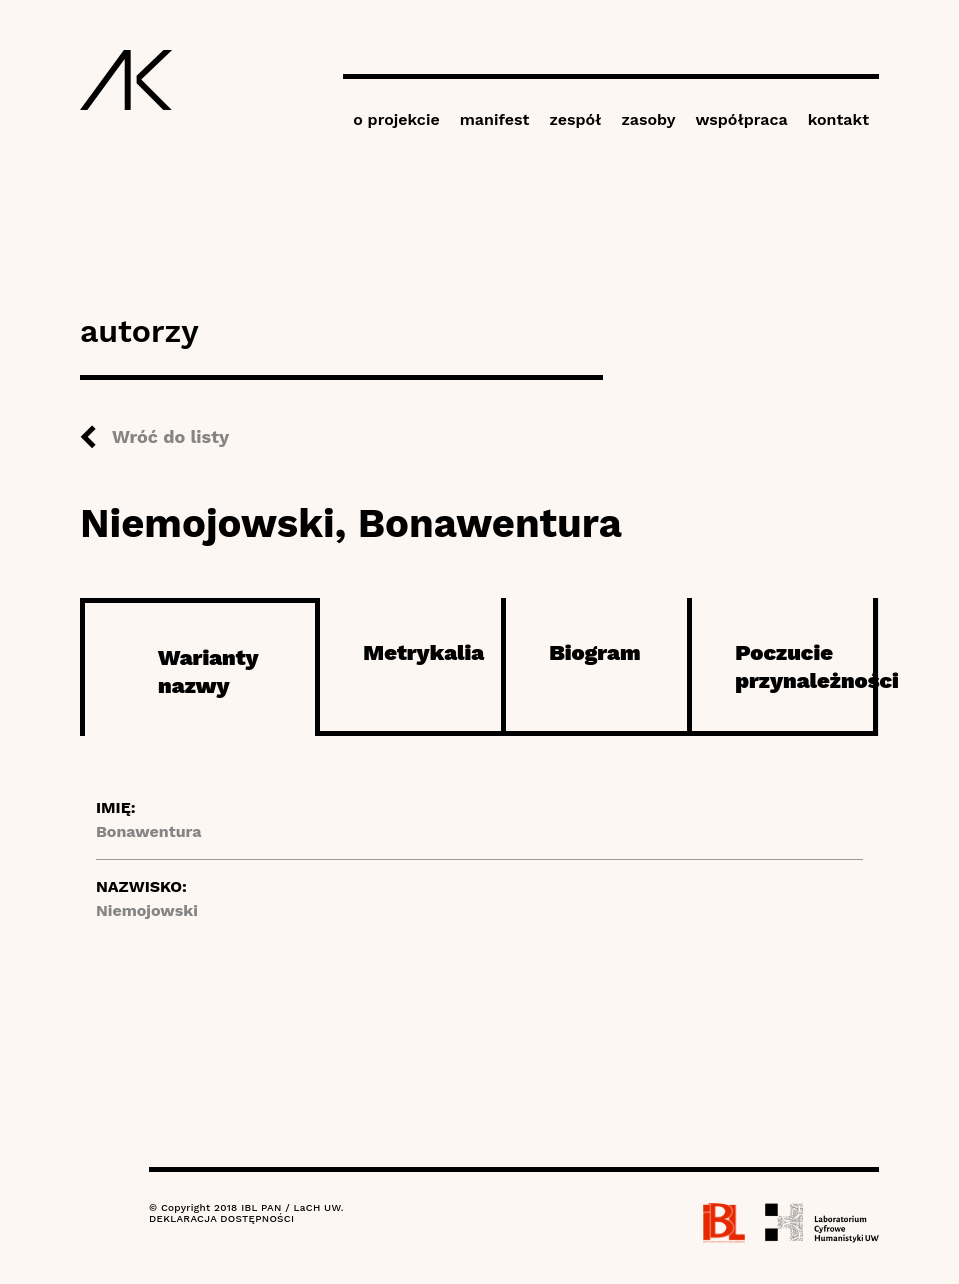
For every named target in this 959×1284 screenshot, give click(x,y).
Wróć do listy (170, 436)
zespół (575, 119)
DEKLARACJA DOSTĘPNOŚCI (221, 1218)
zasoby (648, 119)
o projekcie (396, 119)
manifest (495, 119)
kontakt (838, 119)
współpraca (741, 119)
